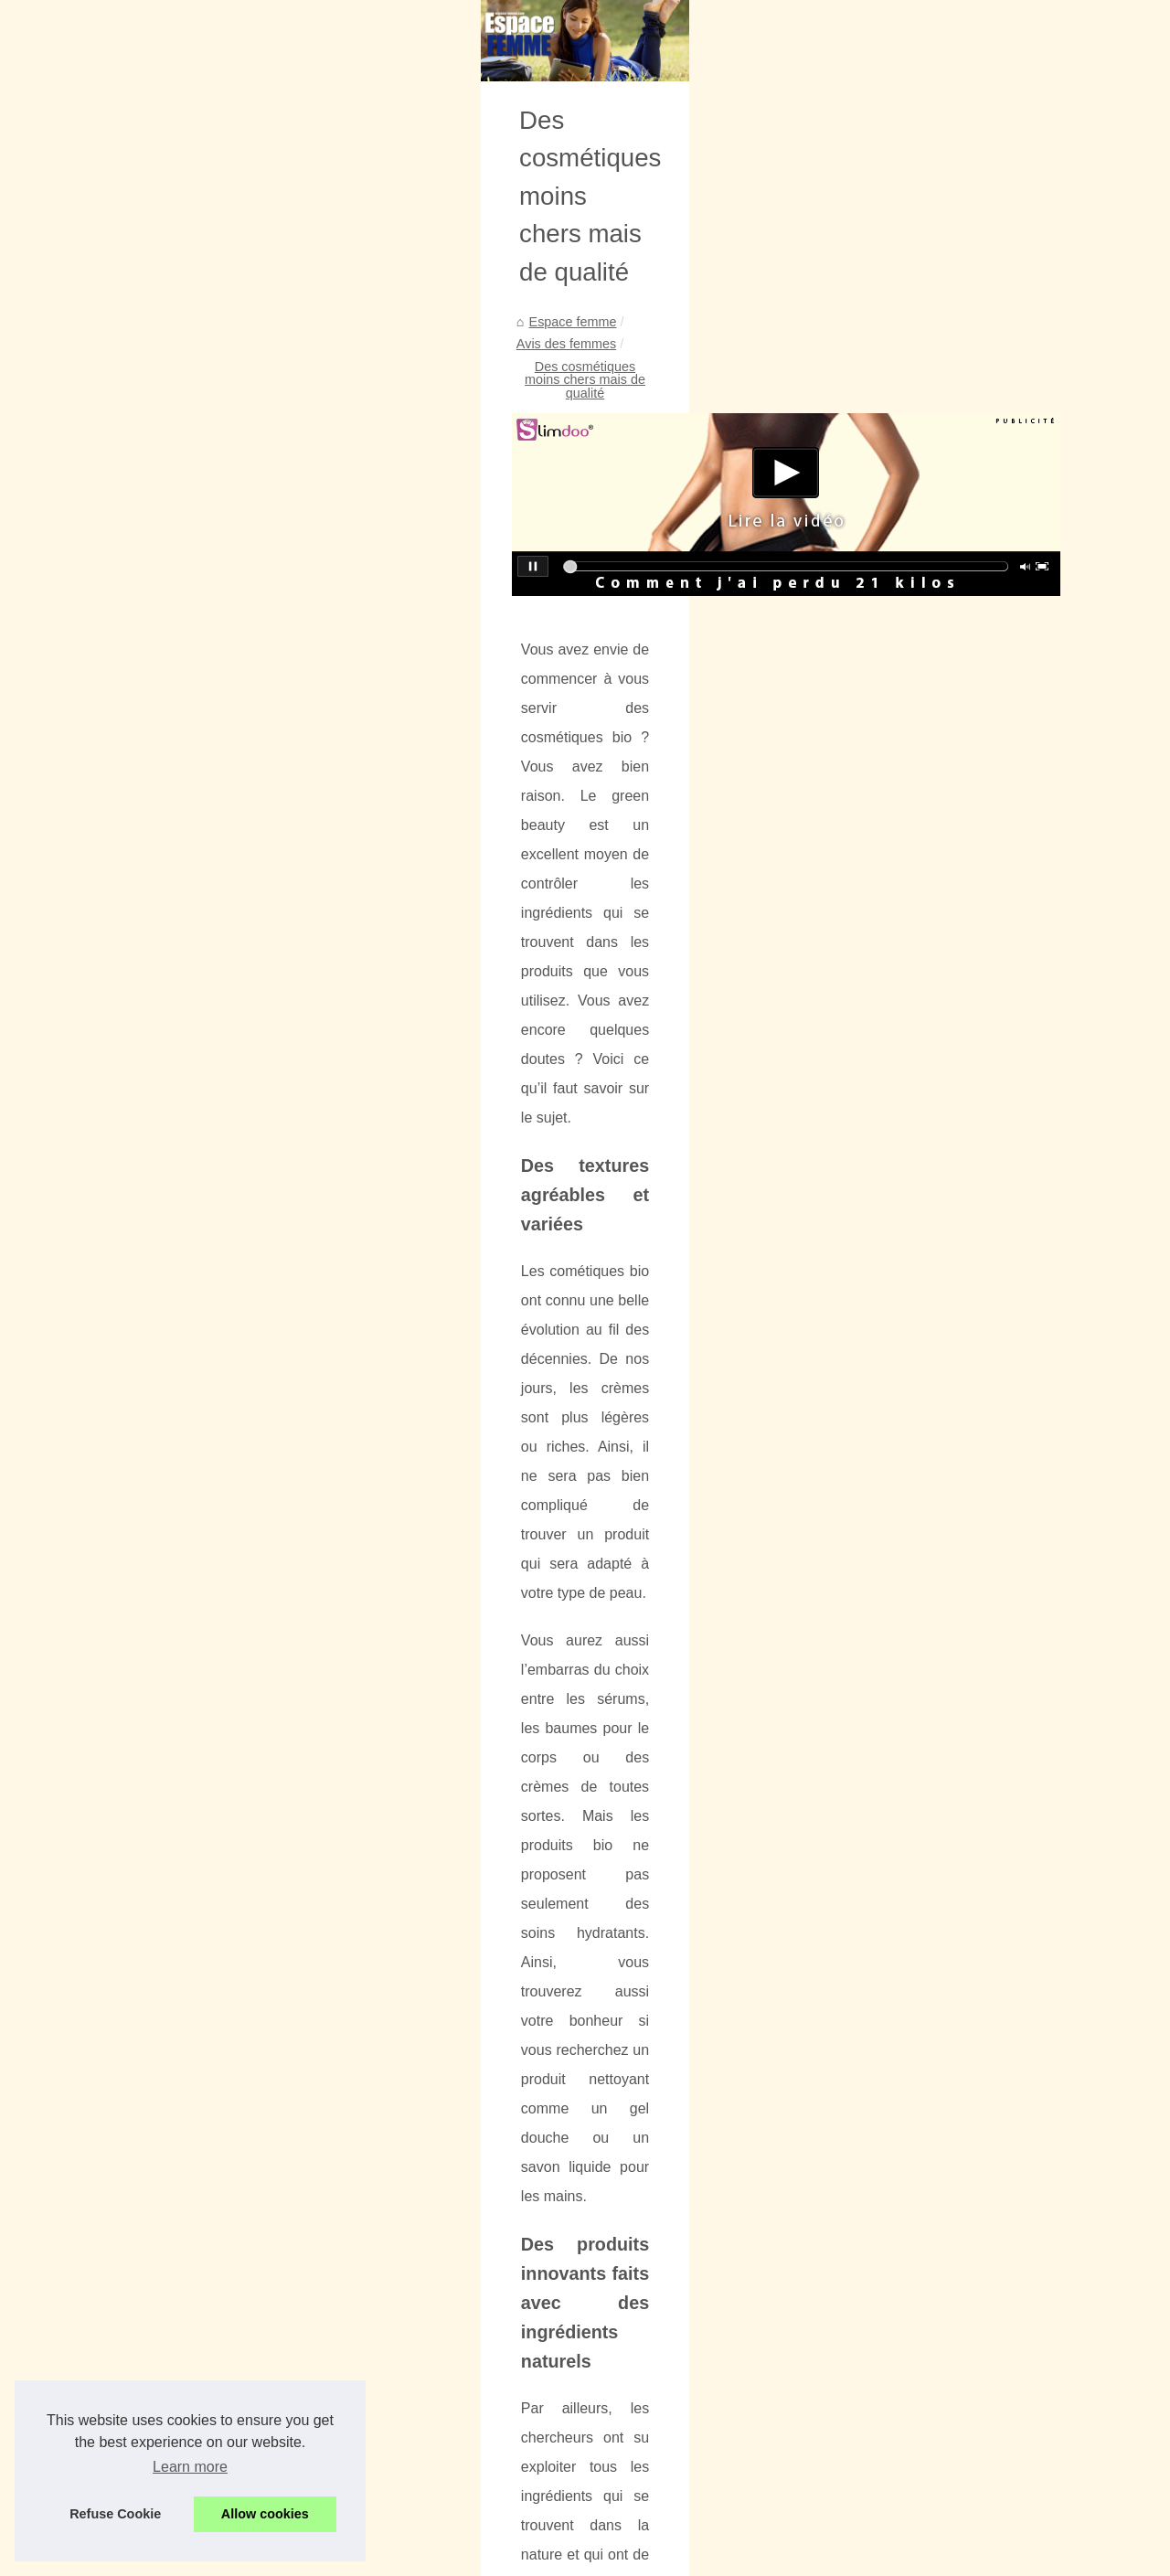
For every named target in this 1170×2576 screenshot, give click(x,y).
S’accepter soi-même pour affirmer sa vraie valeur (579, 2498)
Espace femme (372, 617)
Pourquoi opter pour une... (135, 1044)
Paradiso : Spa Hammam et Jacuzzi (539, 2467)
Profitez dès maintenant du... (143, 1290)
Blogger (473, 2556)
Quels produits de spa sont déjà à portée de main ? (583, 2310)
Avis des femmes (482, 617)
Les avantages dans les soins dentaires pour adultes (476, 2117)
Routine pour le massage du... (147, 1331)
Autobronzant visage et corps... (149, 962)
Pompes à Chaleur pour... (133, 1455)
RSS (375, 2556)
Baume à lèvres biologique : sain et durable (560, 2404)
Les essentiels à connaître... (141, 635)
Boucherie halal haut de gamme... (157, 757)
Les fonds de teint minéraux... (145, 1084)
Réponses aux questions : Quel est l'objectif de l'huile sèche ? (613, 2373)
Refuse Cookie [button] (115, 2514)
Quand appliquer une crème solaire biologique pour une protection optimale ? (659, 2279)
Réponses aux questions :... (140, 797)
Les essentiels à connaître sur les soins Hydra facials (588, 2247)
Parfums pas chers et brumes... (150, 881)
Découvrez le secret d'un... (137, 1168)
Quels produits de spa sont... (143, 716)
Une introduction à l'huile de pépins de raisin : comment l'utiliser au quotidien (656, 2436)
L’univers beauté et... (120, 510)
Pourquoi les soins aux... (131, 594)
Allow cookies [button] (265, 2514)
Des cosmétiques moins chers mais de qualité (682, 617)
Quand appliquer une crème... (146, 675)
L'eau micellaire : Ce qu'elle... (144, 1371)
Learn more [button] (190, 2467)
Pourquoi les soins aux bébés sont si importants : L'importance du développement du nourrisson (714, 2215)
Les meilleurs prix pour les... (141, 1209)
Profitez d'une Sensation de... (145, 922)
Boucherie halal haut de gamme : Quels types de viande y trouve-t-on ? (641, 2341)
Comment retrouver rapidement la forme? (998, 2108)
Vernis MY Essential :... (127, 1003)
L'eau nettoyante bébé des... (142, 1249)
